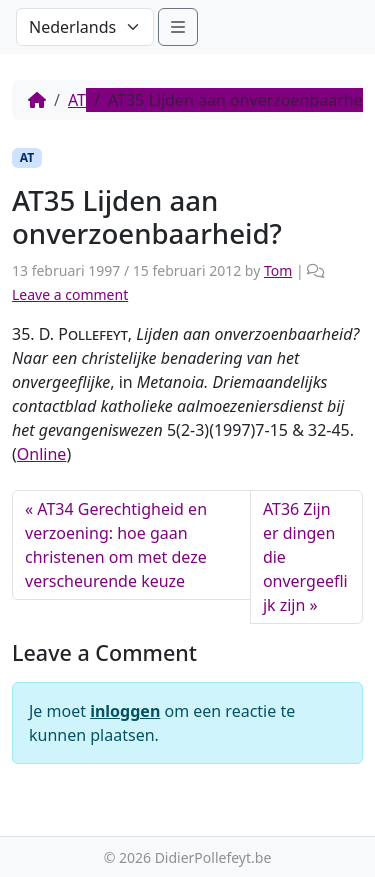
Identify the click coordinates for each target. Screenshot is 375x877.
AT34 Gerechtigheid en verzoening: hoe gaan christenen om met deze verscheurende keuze (116, 545)
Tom (278, 270)
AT (77, 100)
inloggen (125, 711)
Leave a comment (70, 294)
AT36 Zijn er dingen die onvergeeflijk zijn (305, 557)
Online (42, 454)
